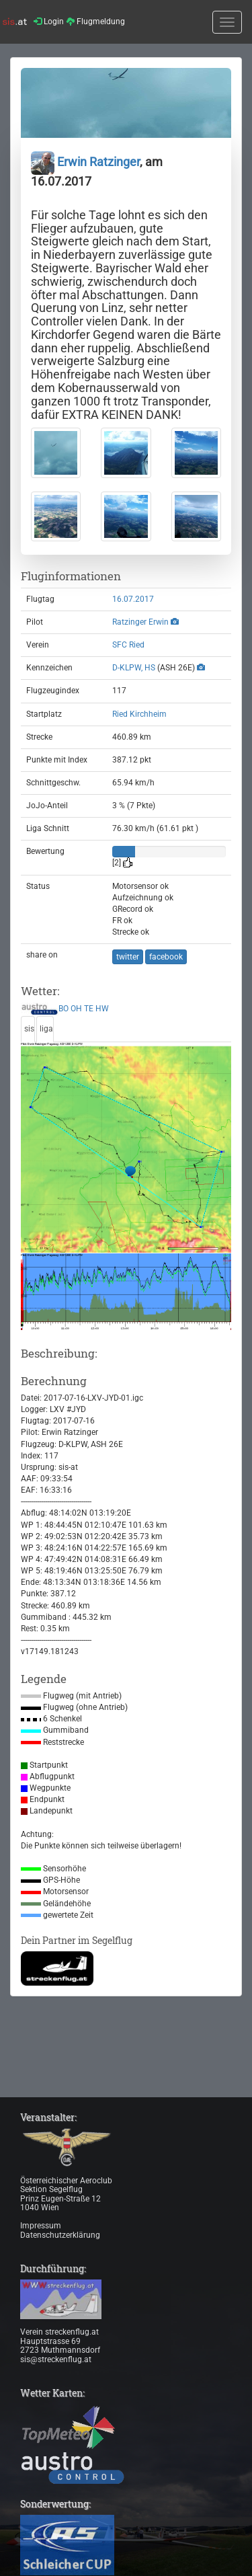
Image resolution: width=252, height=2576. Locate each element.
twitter (127, 957)
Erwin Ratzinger (85, 162)
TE (88, 1008)
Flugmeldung (96, 21)
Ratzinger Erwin (140, 622)
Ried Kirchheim (139, 714)
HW (102, 1008)
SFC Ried (128, 645)
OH (76, 1008)
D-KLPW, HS (133, 667)
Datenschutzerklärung (60, 2235)
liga (46, 1028)
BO (63, 1008)
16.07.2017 (133, 599)
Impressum (40, 2225)
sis (29, 1028)
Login (49, 21)
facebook (166, 957)
